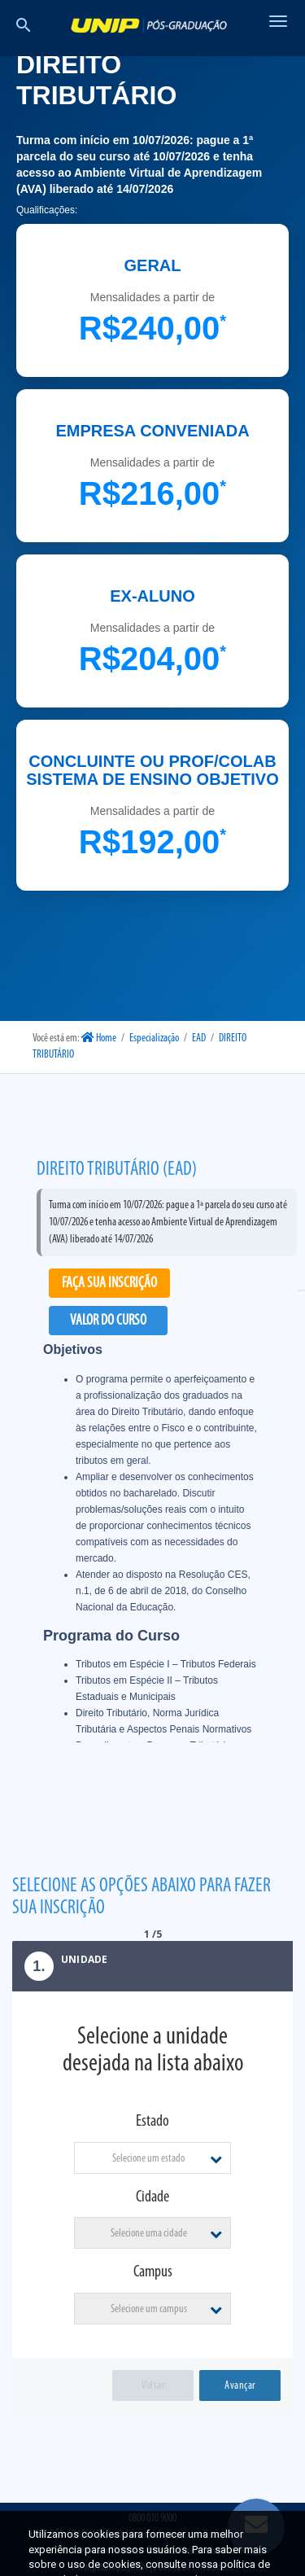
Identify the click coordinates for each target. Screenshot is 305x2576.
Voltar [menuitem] (153, 2386)
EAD (199, 1038)
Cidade (152, 2197)
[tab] (152, 1966)
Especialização (154, 1038)
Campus (152, 2272)
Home (98, 1038)
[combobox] (153, 2158)
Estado (152, 2122)
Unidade (59, 1966)
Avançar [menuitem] (239, 2386)
